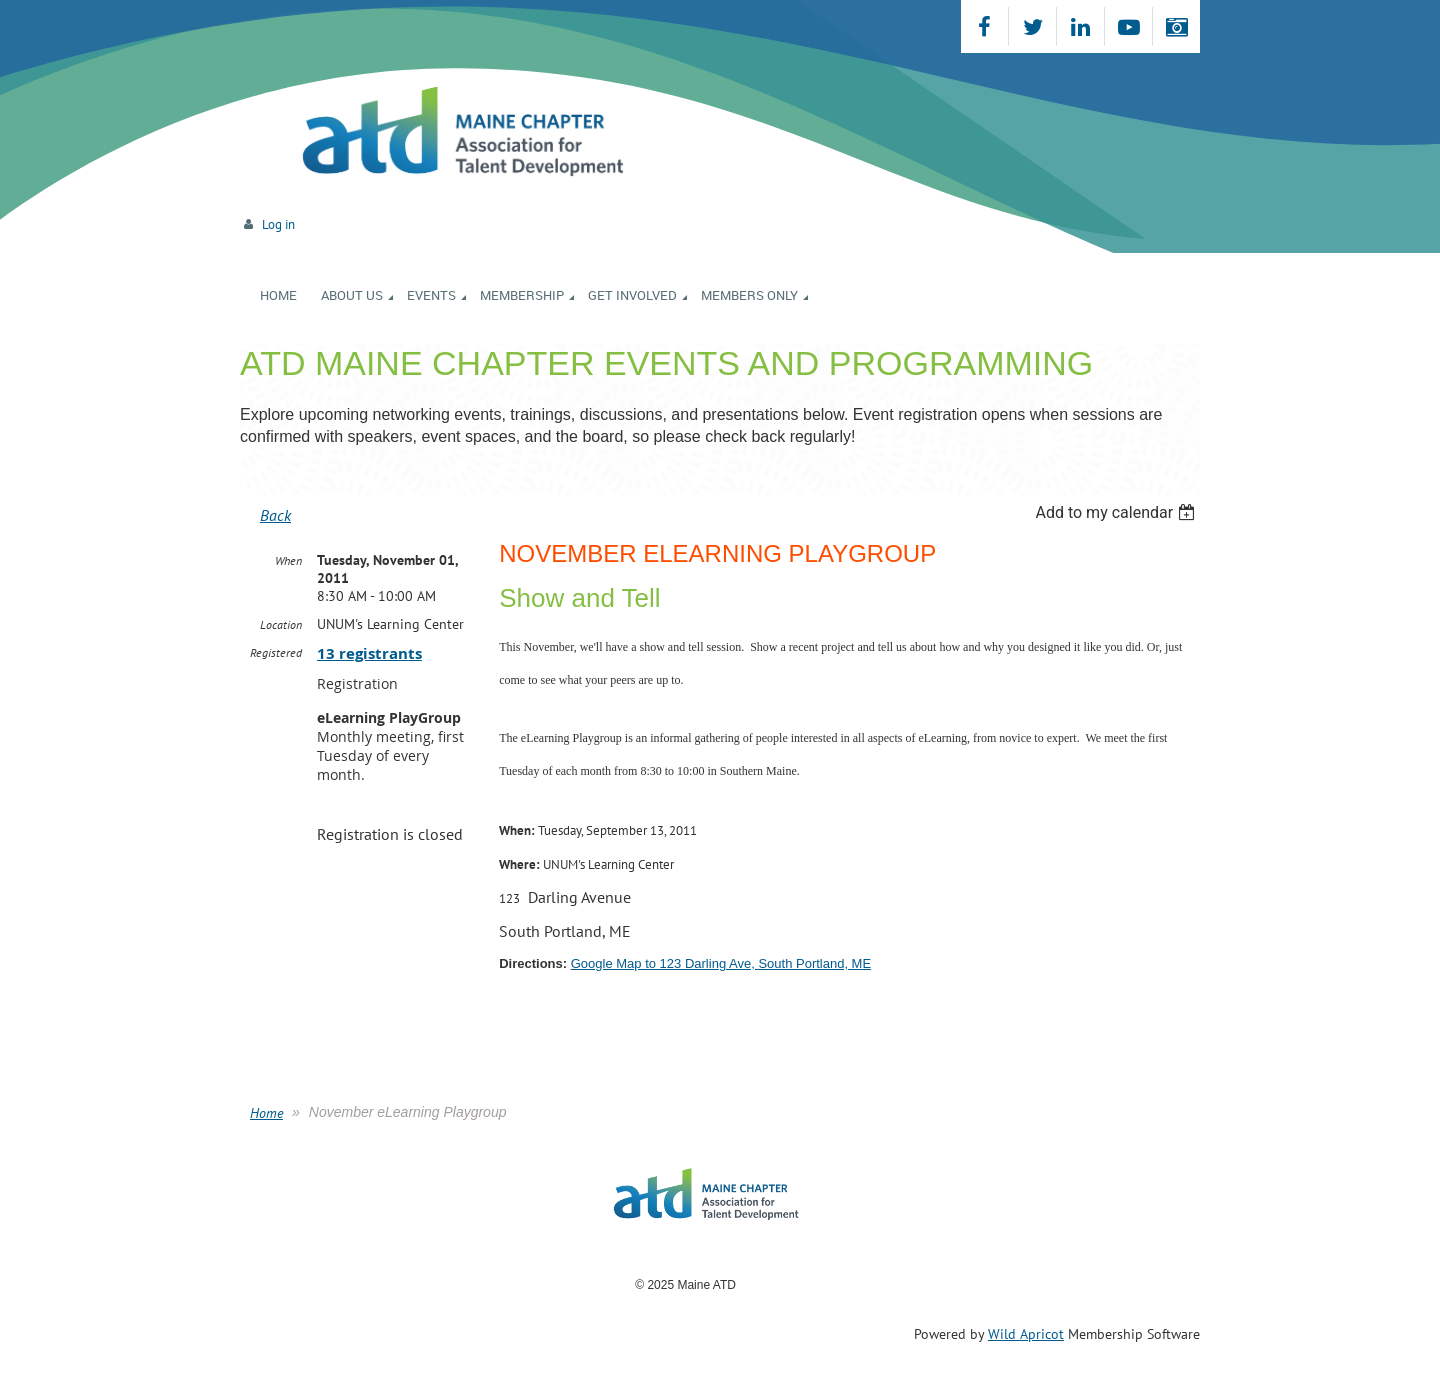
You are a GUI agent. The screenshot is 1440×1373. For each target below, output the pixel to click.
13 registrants (369, 653)
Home (266, 1113)
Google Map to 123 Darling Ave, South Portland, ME (721, 963)
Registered (276, 652)
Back (275, 515)
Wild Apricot (1026, 1334)
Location (281, 624)
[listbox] (1117, 512)
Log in (278, 224)
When (288, 560)
